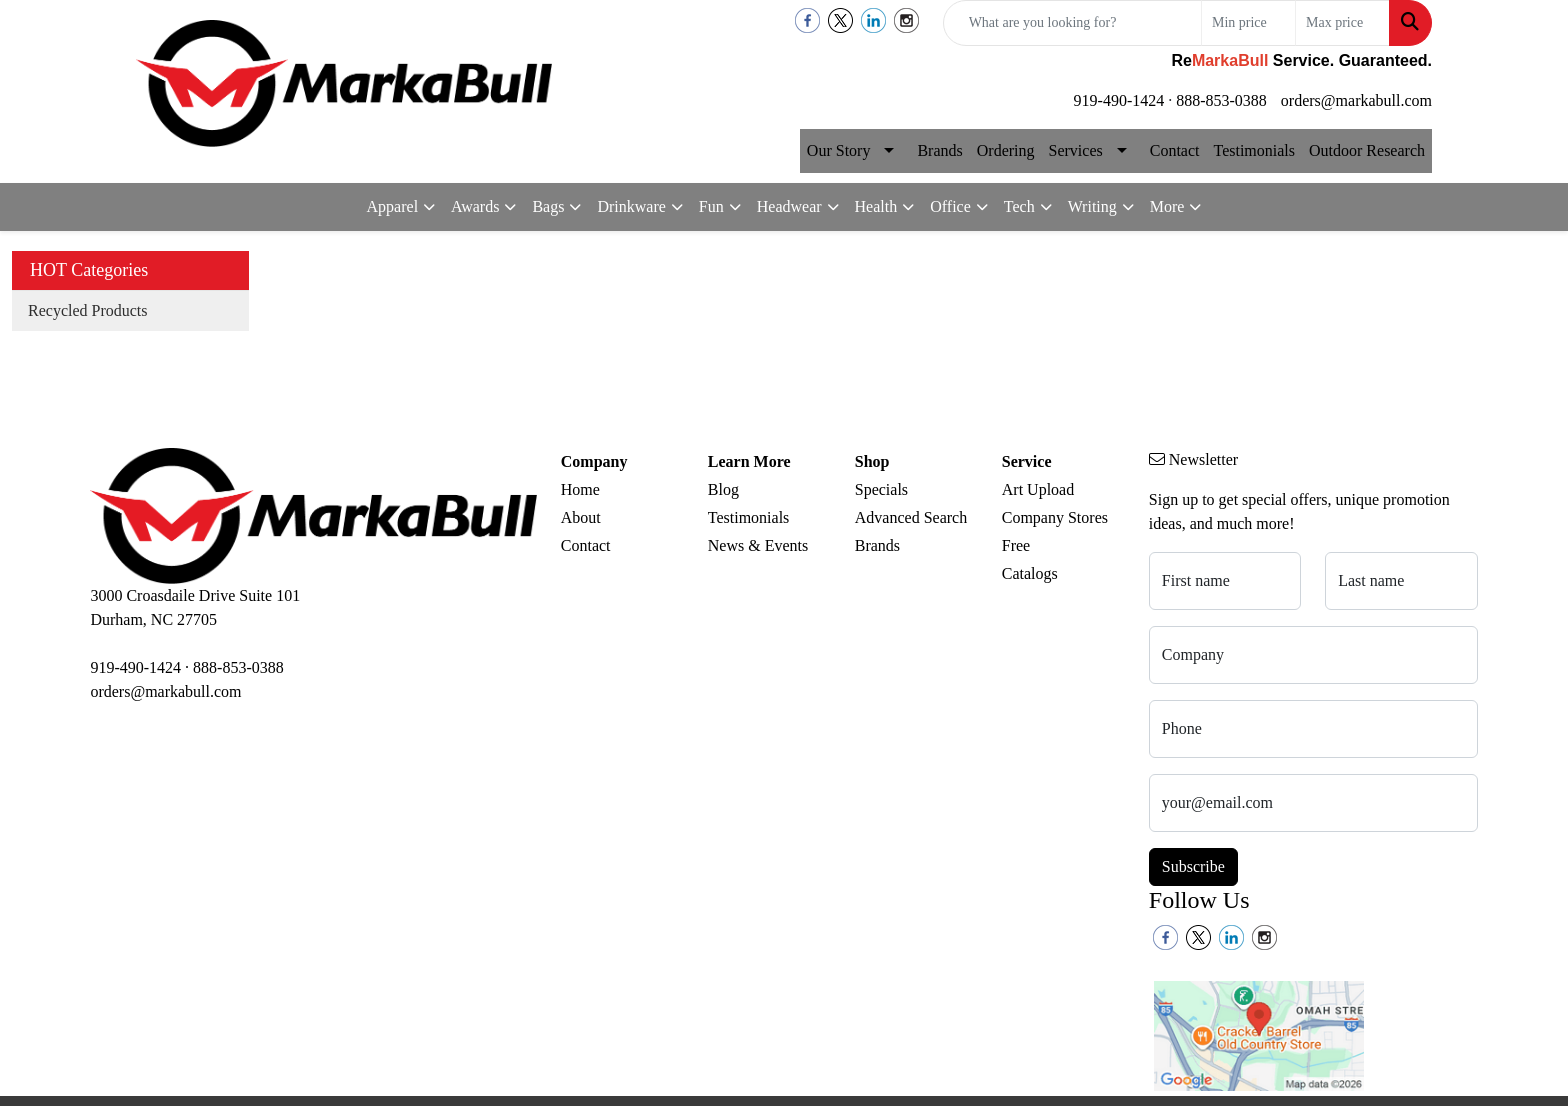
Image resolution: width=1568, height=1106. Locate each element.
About (581, 517)
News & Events (758, 545)
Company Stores (1055, 517)
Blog (723, 489)
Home (580, 489)
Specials (881, 489)
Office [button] (950, 206)
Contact (1175, 150)
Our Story (839, 150)
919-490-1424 (1119, 100)
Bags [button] (548, 206)
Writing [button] (1092, 206)
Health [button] (876, 206)
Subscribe (1193, 866)
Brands (939, 150)
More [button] (1167, 206)
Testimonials (1254, 150)
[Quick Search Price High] (1342, 23)
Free (1016, 545)
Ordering (1006, 150)
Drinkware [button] (631, 206)
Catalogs (1030, 573)
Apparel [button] (393, 206)
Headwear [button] (789, 206)
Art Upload (1038, 489)
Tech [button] (1019, 206)
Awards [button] (475, 206)
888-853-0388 (1221, 100)
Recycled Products (88, 310)
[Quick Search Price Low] (1248, 23)
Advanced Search (911, 517)
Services (1076, 150)
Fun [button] (711, 206)
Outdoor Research (1367, 150)
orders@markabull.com (1356, 100)
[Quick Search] (1072, 23)
